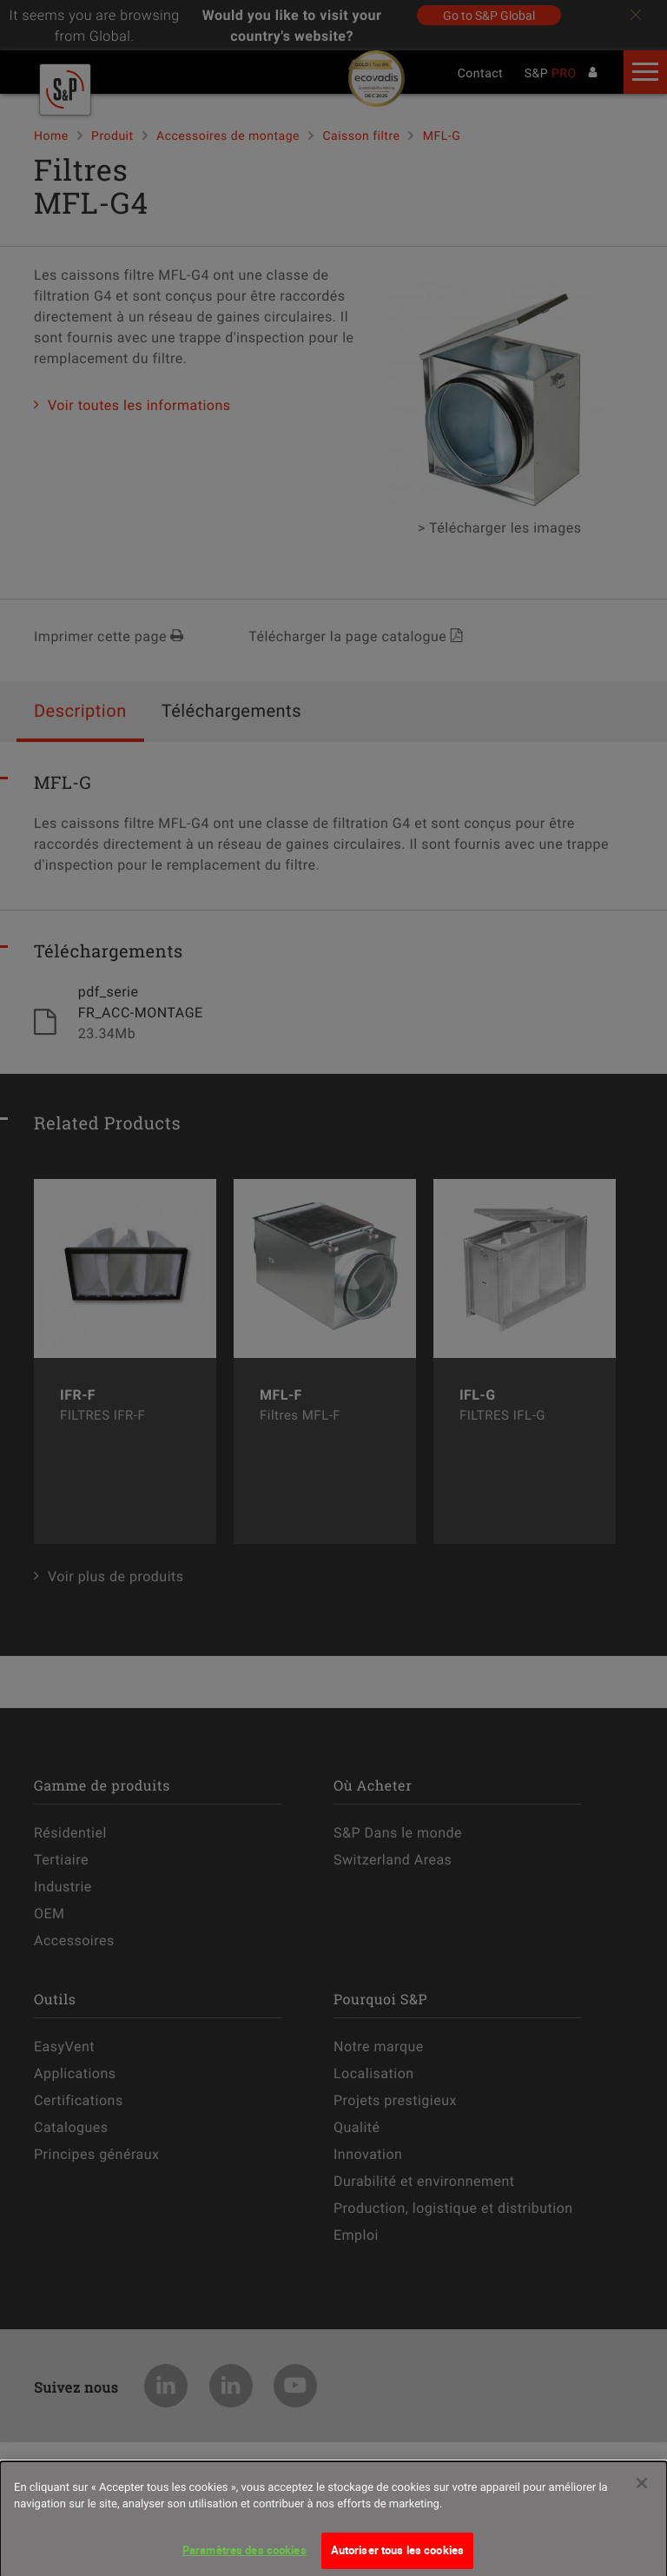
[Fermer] (642, 2492)
